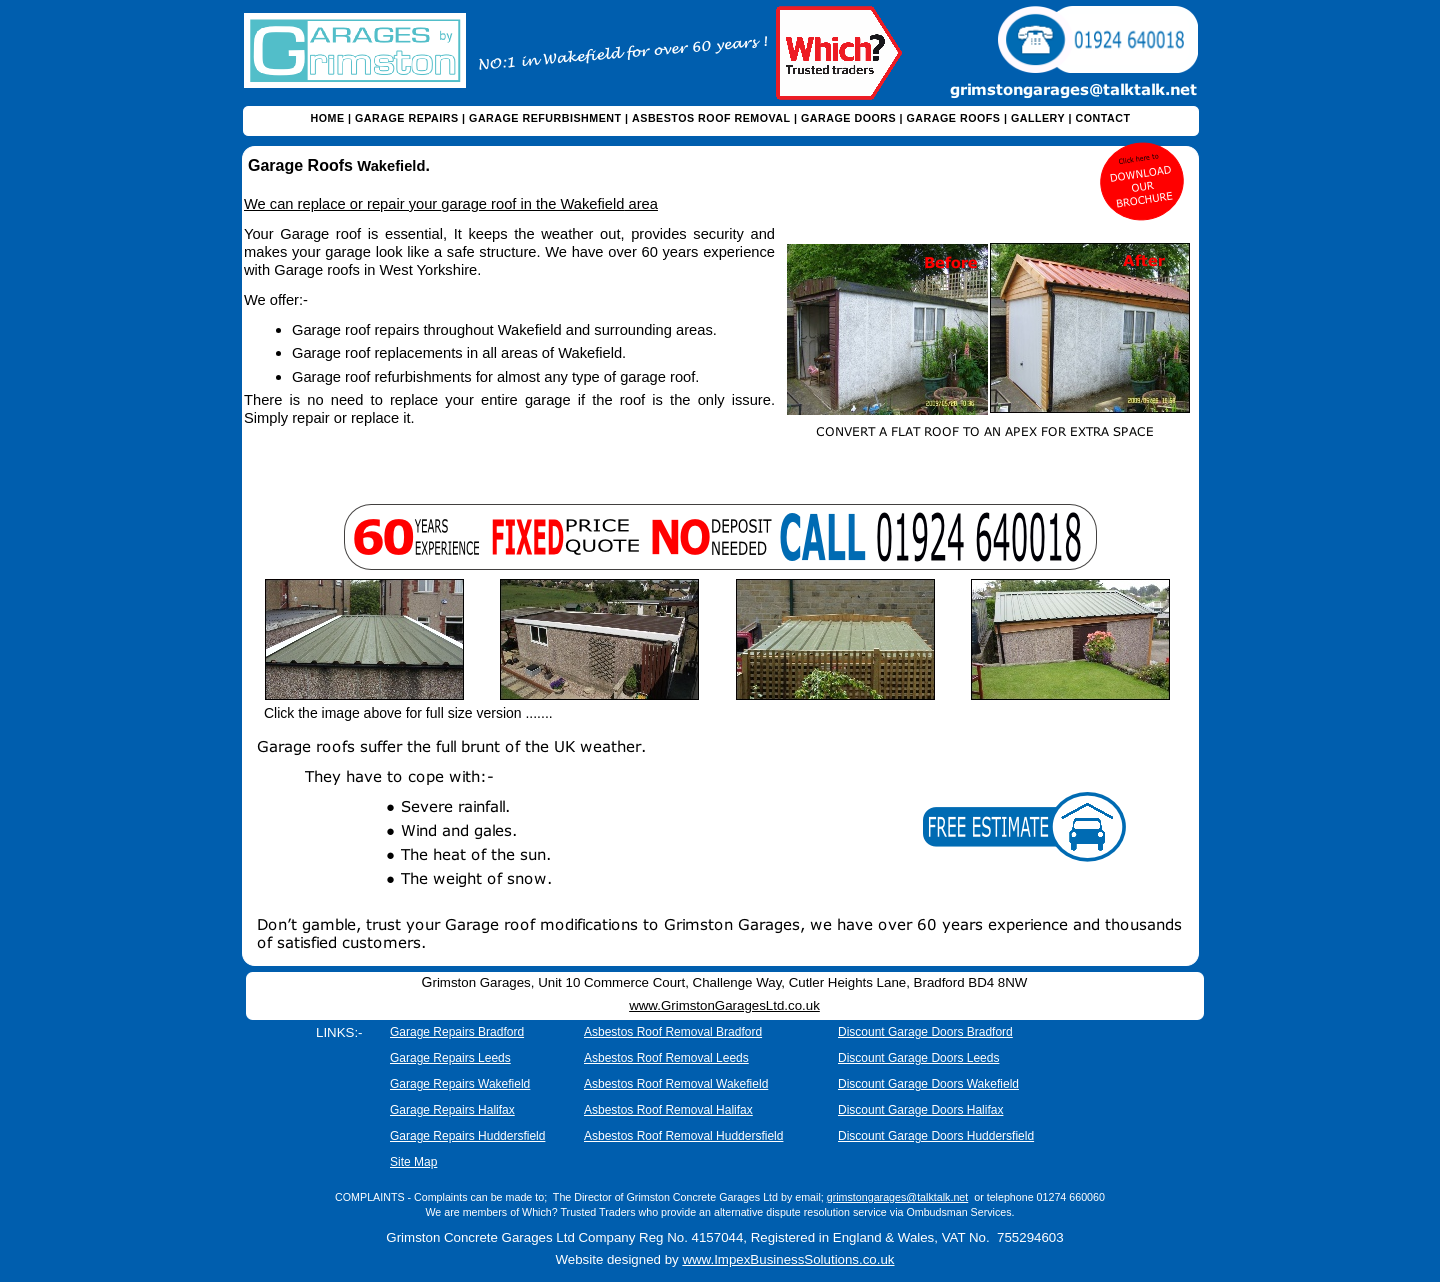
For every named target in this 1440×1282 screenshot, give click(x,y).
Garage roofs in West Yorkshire (375, 270)
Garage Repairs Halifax (452, 1110)
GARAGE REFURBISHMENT (545, 118)
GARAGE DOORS (848, 118)
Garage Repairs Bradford (457, 1032)
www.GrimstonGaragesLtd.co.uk (724, 1005)
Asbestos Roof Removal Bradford (673, 1032)
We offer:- (276, 300)
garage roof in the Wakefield (532, 204)
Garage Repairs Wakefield (460, 1084)
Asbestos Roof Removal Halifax (668, 1110)
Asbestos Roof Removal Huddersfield (683, 1136)
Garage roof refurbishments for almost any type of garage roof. (495, 377)
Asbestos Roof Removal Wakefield (676, 1084)
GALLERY (1038, 118)
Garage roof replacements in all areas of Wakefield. (459, 353)
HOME (328, 118)
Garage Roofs (302, 165)
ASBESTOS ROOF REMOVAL (711, 118)
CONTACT (1102, 118)
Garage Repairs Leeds (450, 1058)
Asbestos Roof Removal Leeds (666, 1058)
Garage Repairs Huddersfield (467, 1136)
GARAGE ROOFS (954, 118)
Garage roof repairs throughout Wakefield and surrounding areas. (504, 330)
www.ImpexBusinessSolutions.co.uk (788, 1259)
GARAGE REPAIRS (407, 118)
